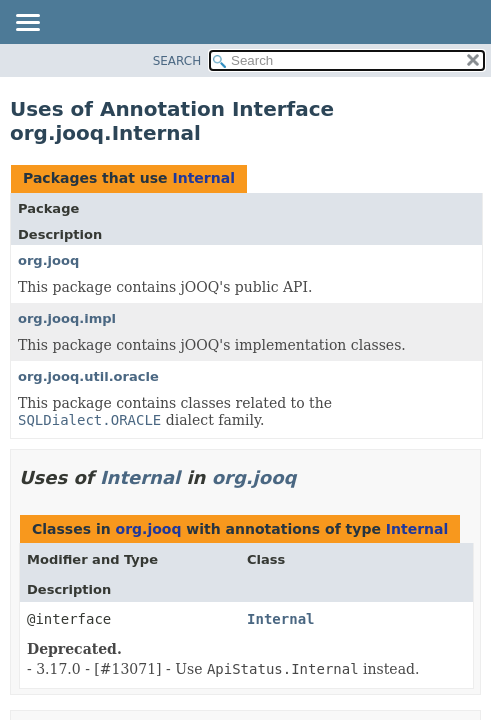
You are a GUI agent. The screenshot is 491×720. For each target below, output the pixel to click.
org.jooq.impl (67, 318)
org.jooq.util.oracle (88, 376)
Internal (203, 178)
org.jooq (48, 260)
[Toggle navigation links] (27, 24)
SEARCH (177, 61)
